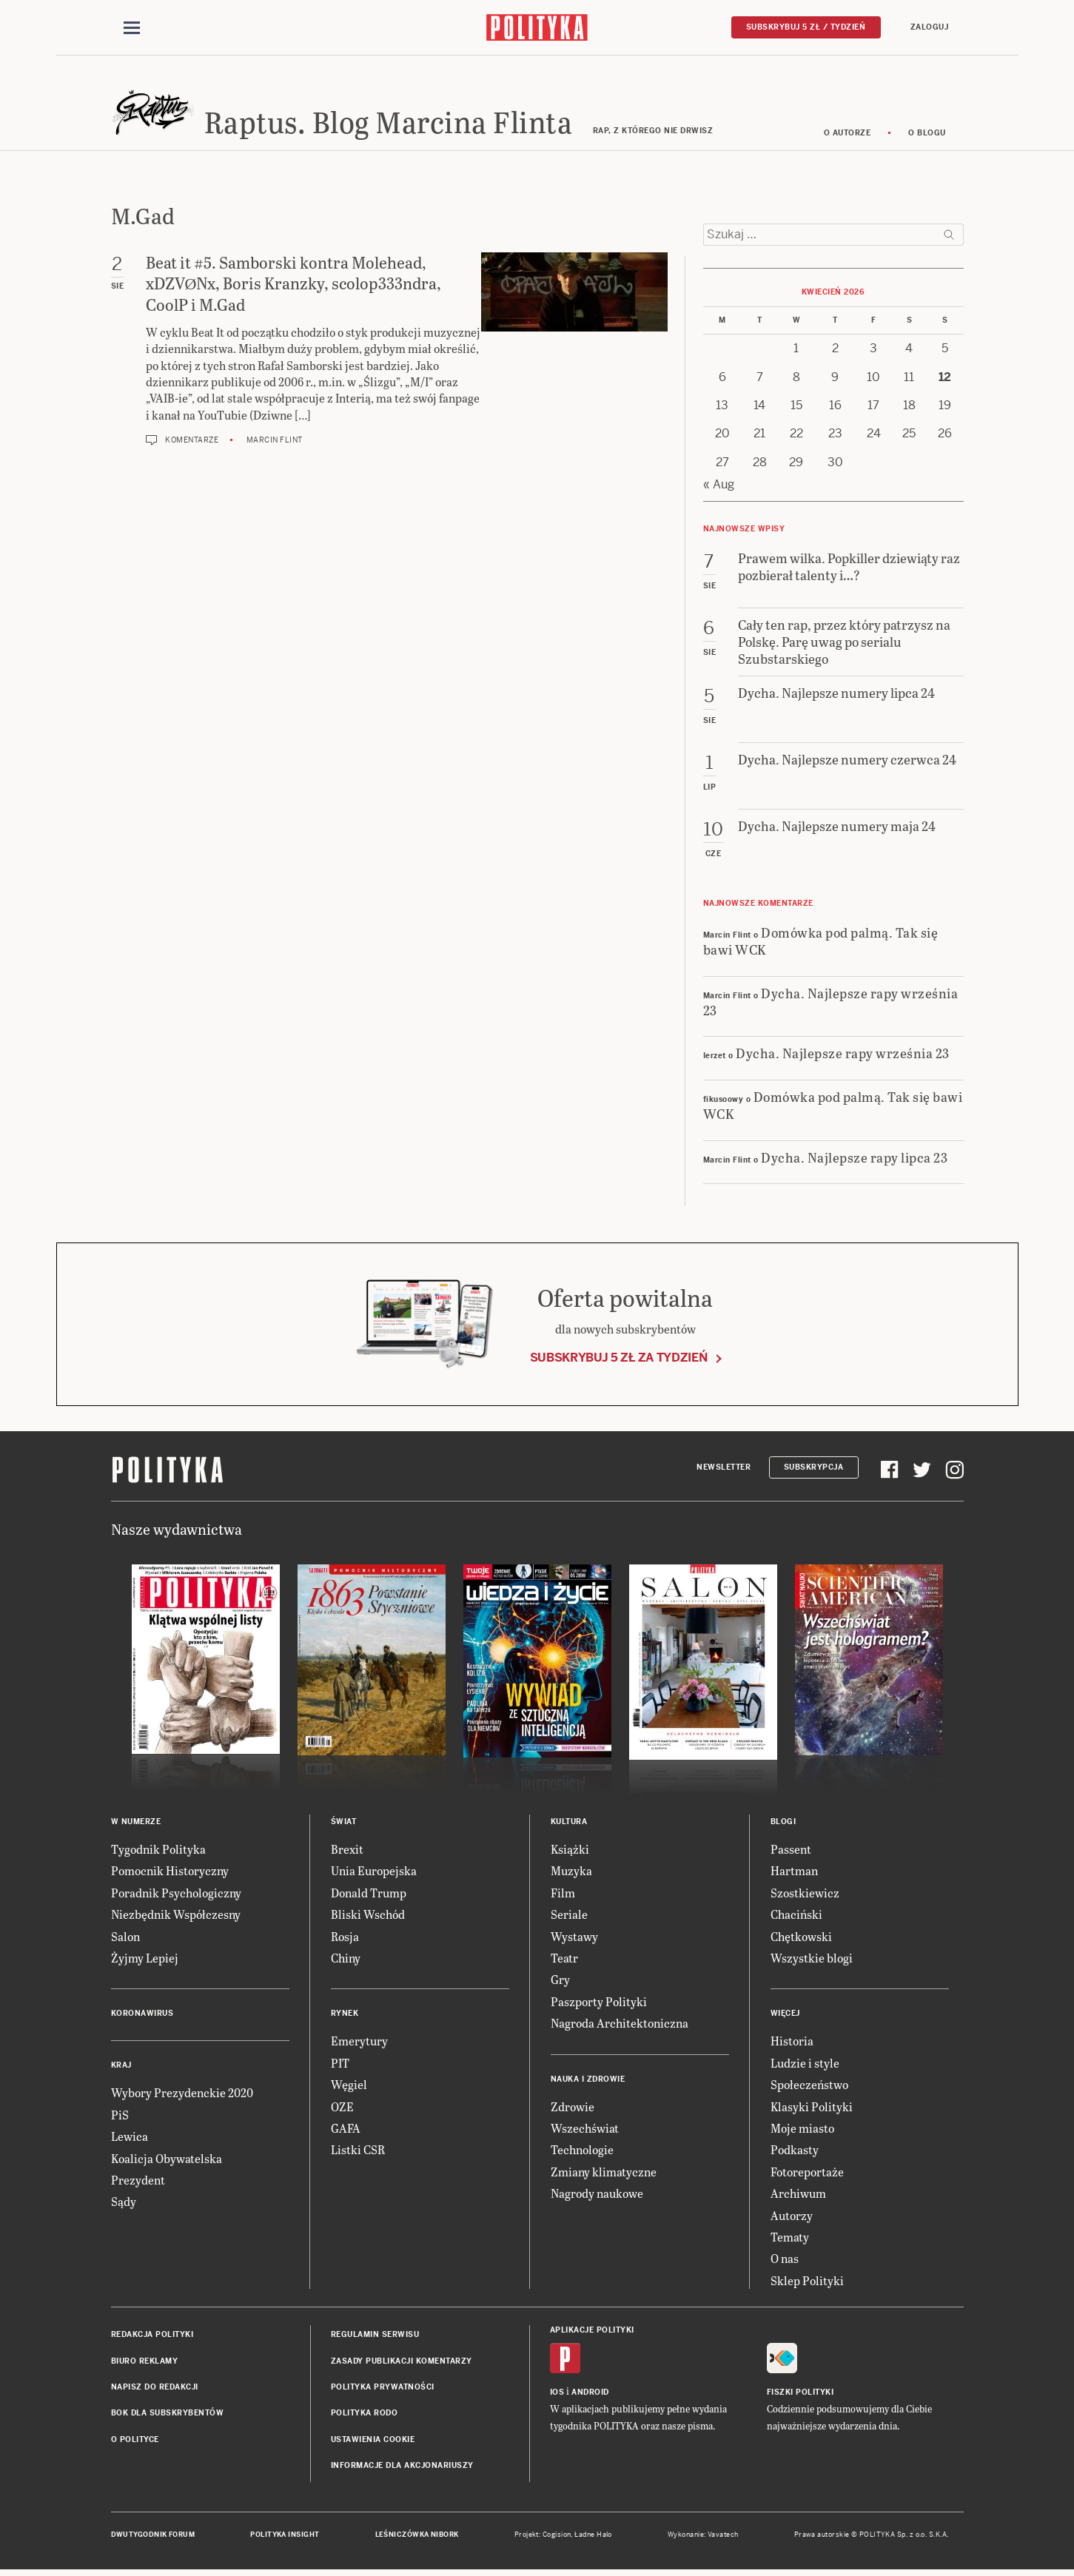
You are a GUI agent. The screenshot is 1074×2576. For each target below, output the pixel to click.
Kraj (121, 2068)
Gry (560, 1982)
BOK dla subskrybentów (167, 2416)
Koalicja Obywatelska (166, 2160)
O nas (785, 2261)
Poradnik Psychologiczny (176, 1894)
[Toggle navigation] (131, 28)
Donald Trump (368, 1894)
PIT (340, 2065)
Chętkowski (801, 1938)
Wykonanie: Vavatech (703, 2537)
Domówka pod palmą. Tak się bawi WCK (821, 943)
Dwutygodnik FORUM (153, 2537)
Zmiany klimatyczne (604, 2173)
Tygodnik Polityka (158, 1851)
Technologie (582, 2152)
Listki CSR (358, 2152)
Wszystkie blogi (812, 1959)
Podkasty (795, 2152)
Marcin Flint (274, 442)
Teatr (564, 1959)
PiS (120, 2116)
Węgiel (349, 2086)
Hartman (794, 1873)
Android (590, 2395)
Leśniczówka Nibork (417, 2537)
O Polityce (135, 2441)
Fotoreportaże (807, 2173)
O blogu (927, 135)
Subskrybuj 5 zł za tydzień (619, 1360)
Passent (791, 1851)
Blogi (783, 1824)
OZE (342, 2108)
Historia (792, 2043)
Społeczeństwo (809, 2086)
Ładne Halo (593, 2537)
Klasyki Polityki (812, 2108)
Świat (344, 1824)
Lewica (129, 2138)
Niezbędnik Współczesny (176, 1917)
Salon (125, 1938)
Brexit (347, 1851)
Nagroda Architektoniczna (619, 2025)
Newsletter (724, 1469)
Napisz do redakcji (154, 2389)
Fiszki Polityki (800, 2395)
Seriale (569, 1917)
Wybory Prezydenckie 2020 (182, 2095)
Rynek (345, 2016)
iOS (557, 2395)
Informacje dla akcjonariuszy (402, 2467)
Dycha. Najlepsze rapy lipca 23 (854, 1159)
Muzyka (571, 1873)
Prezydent (138, 2181)
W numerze (136, 1824)
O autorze (847, 135)
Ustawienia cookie (373, 2441)
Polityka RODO (364, 2416)
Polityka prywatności (382, 2389)
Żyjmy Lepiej (144, 1959)
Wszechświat (585, 2130)
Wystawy (574, 1938)
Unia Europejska (374, 1873)
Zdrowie (572, 2108)
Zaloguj (929, 27)
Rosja (345, 1938)
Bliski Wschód (368, 1917)
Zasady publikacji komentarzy (401, 2363)
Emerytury (359, 2043)
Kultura (569, 1824)
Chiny (345, 1959)
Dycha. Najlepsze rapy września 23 (831, 1003)
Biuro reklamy (144, 2363)
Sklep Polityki (807, 2282)
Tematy (790, 2238)
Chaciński (796, 1917)
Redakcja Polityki (152, 2336)
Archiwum (798, 2195)
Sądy (123, 2204)
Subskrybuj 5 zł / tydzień (806, 27)
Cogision (557, 2537)
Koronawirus (142, 2016)
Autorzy (792, 2217)
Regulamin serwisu (375, 2336)
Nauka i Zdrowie (588, 2081)
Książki (570, 1851)
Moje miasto (802, 2130)
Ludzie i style (805, 2065)
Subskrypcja (814, 1469)
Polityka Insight (284, 2537)
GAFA (345, 2130)
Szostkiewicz (805, 1894)
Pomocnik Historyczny (170, 1873)
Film (563, 1894)
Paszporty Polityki (599, 2003)
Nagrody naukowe (597, 2195)
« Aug (718, 486)
